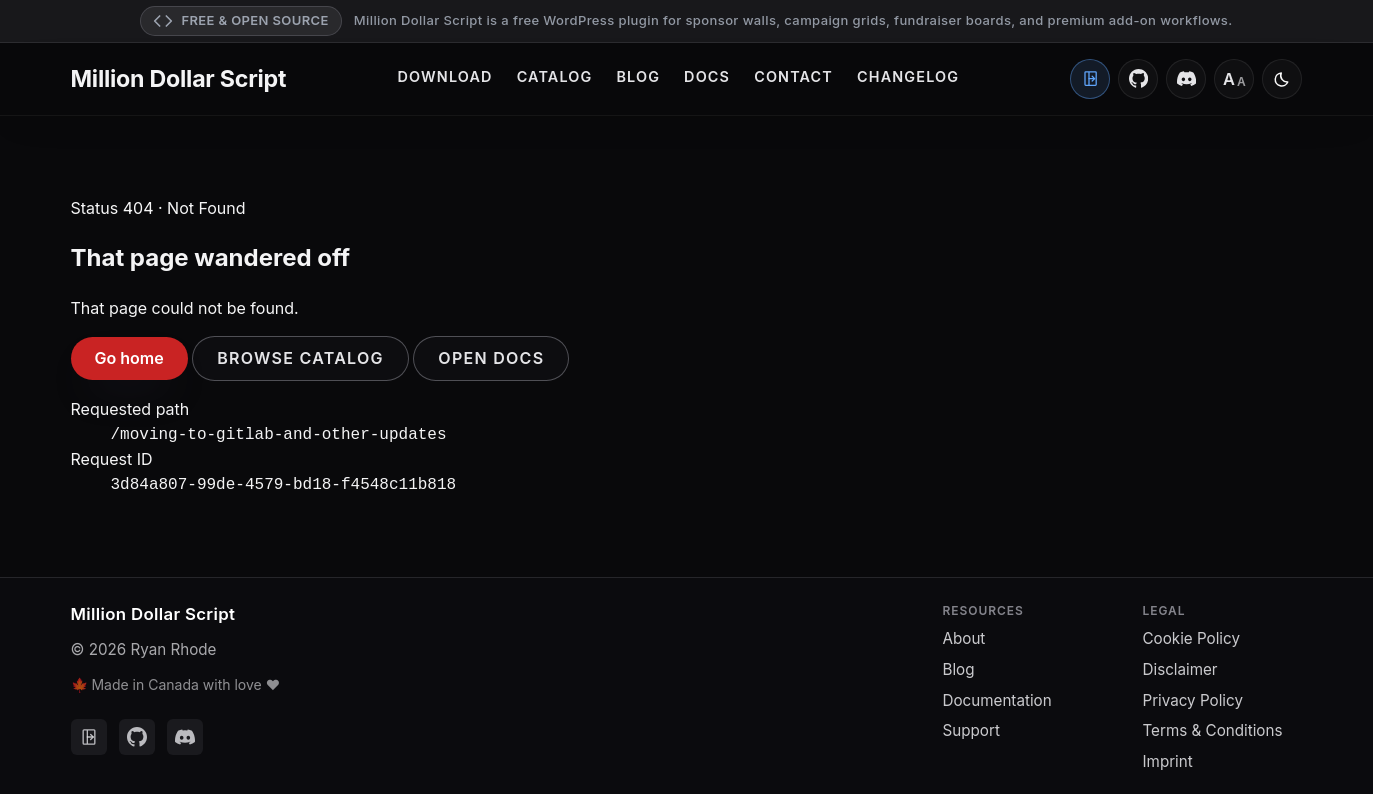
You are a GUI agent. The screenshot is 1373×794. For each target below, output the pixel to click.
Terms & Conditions (1213, 726)
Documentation (997, 696)
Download (445, 76)
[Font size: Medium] (1234, 79)
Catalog (555, 76)
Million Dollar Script (179, 79)
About (964, 634)
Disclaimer (1180, 665)
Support (971, 726)
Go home (129, 358)
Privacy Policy (1193, 696)
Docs (707, 76)
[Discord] (1186, 79)
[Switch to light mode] (1282, 79)
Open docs (491, 358)
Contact (793, 76)
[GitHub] (1138, 79)
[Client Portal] (1090, 79)
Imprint (1168, 757)
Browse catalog (300, 358)
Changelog (908, 76)
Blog (638, 76)
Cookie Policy (1191, 634)
